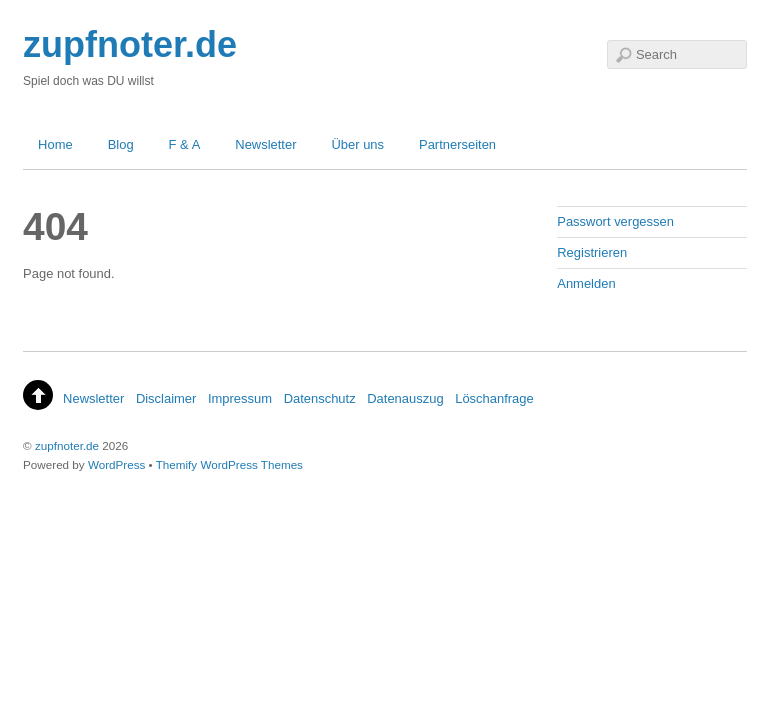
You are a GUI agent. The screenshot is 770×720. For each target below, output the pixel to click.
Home (55, 144)
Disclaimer (166, 398)
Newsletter (265, 144)
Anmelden (586, 283)
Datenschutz (320, 398)
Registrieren (592, 252)
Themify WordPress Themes (229, 464)
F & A (185, 144)
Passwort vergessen (615, 221)
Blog (121, 144)
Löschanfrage (494, 398)
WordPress (116, 464)
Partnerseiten (457, 144)
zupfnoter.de (67, 445)
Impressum (240, 398)
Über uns (357, 144)
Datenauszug (405, 398)
